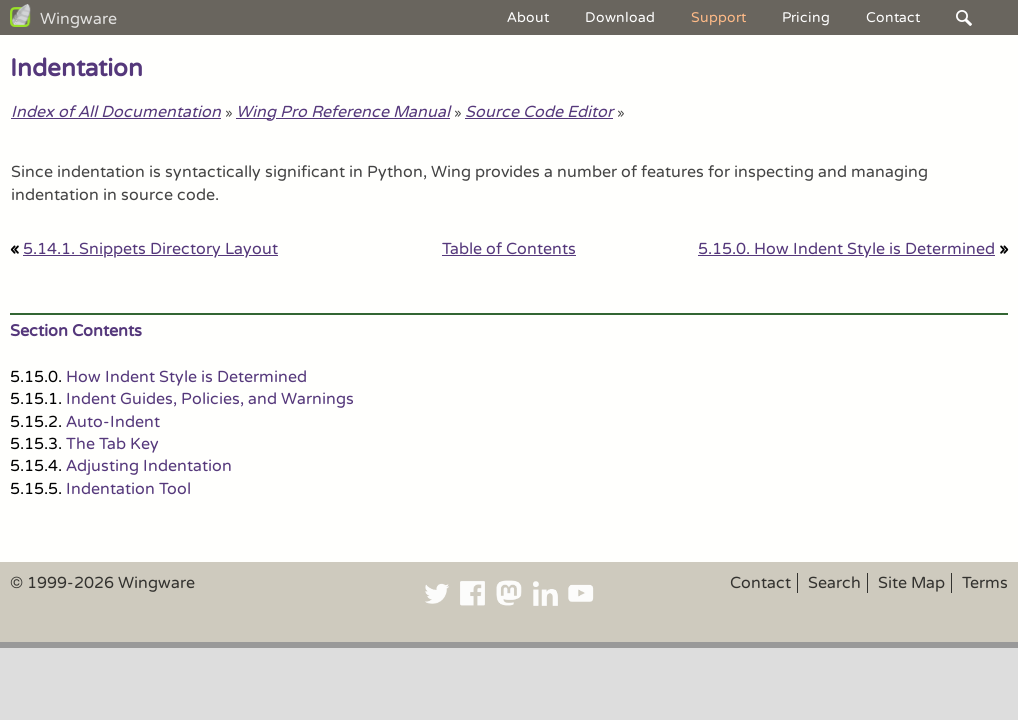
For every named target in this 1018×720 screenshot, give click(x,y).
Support (718, 17)
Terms (985, 583)
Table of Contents (509, 249)
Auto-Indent (113, 422)
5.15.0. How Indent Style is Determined (846, 249)
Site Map (911, 583)
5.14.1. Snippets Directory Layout (150, 249)
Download (620, 17)
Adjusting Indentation (149, 466)
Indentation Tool (128, 489)
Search (834, 583)
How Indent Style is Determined (186, 377)
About (528, 17)
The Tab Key (112, 444)
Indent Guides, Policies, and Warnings (210, 399)
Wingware (78, 19)
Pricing (806, 17)
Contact (893, 17)
